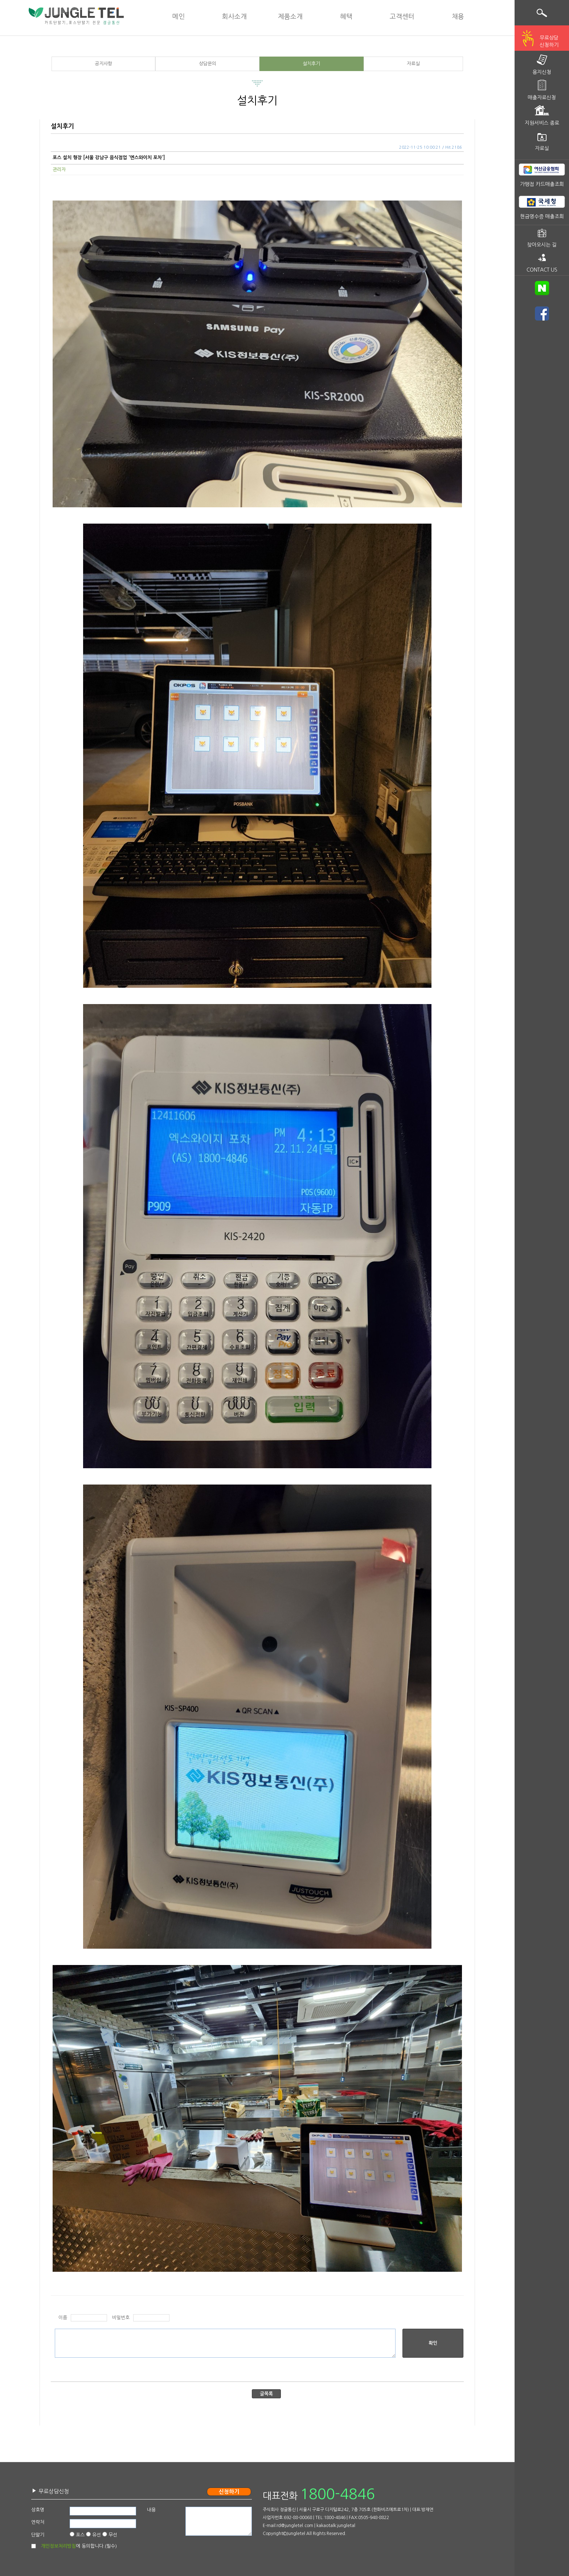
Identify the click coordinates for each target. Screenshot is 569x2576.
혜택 (346, 16)
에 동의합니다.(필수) (79, 2546)
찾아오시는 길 (542, 244)
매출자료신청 (542, 97)
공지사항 (103, 63)
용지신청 (541, 72)
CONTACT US (542, 269)
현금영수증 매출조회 (542, 216)
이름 (62, 2317)
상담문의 (207, 63)
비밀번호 (121, 2317)
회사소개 (234, 16)
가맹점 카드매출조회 (542, 184)
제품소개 (290, 16)
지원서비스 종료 (542, 122)
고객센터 (402, 16)
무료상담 (549, 42)
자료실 (413, 63)
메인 (178, 16)
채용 (458, 16)
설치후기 (311, 63)
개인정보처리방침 (58, 2546)
